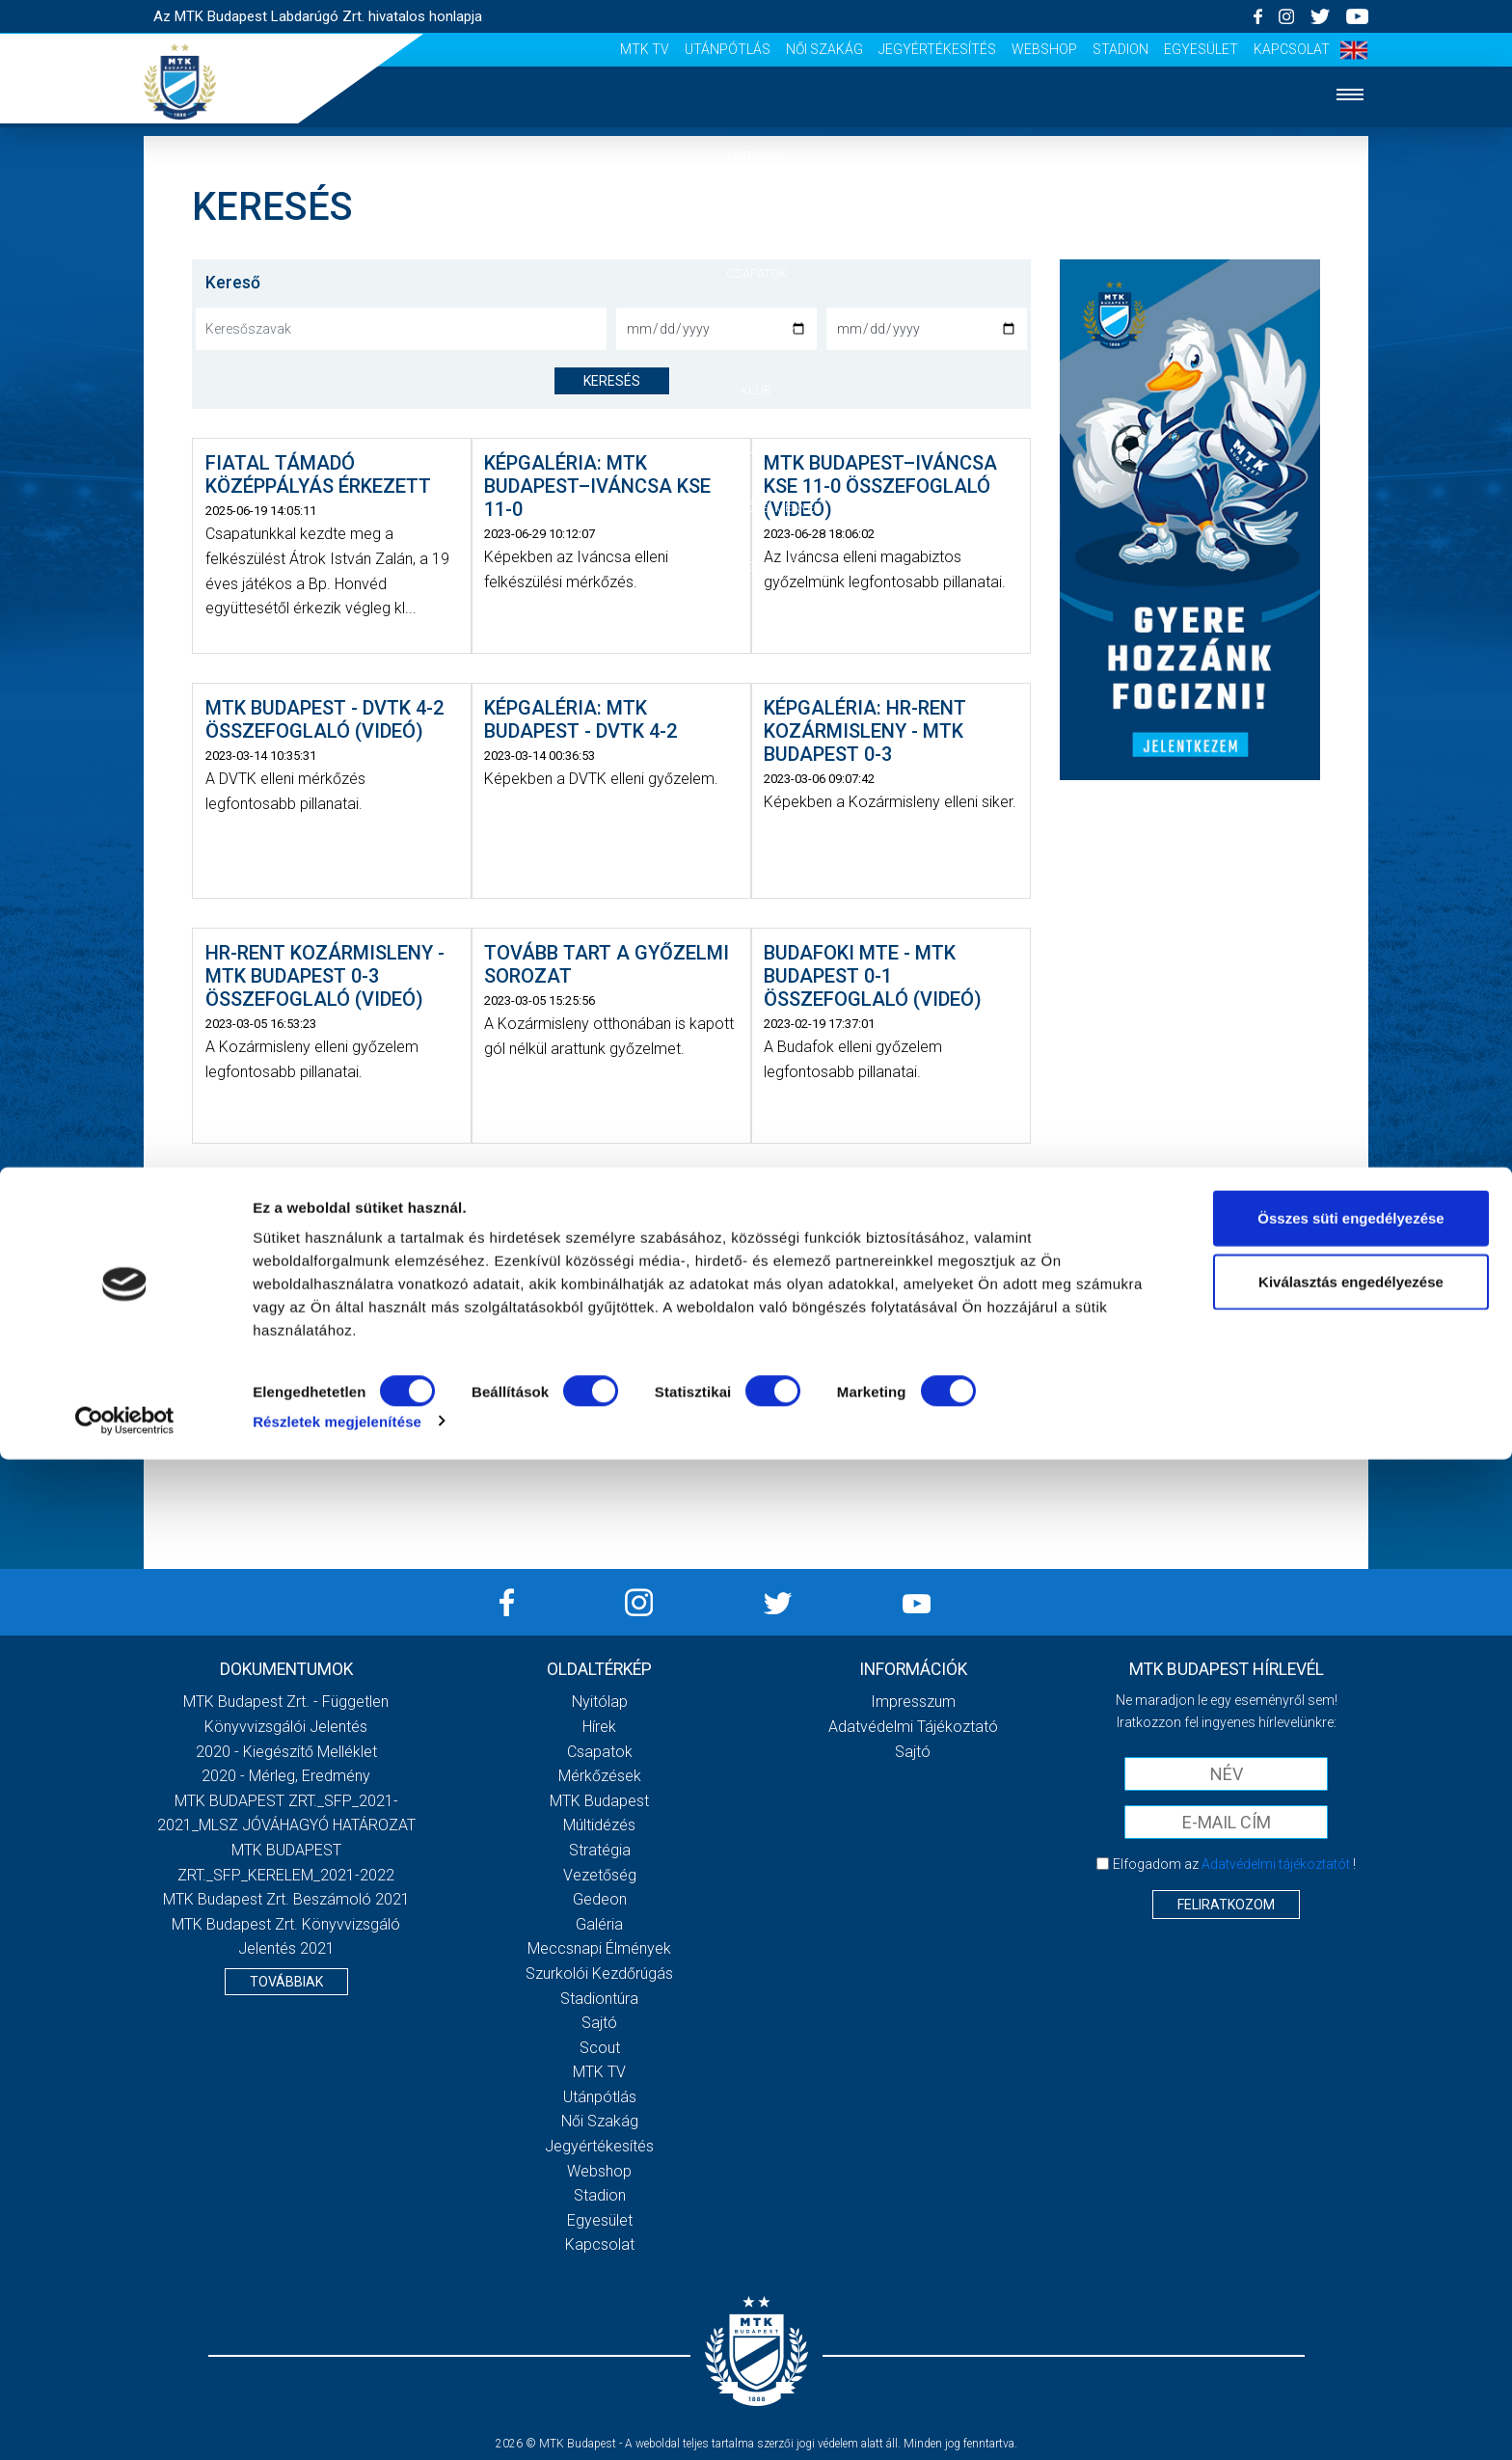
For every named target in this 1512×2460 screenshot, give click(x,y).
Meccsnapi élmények (599, 1948)
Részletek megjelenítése (337, 2422)
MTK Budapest (599, 1801)
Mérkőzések (756, 331)
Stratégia (600, 1850)
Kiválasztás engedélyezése (1351, 2282)
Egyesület (1201, 49)
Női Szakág (824, 49)
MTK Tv (644, 49)
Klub (756, 390)
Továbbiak (286, 1981)
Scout (600, 2048)
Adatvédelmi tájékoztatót (1276, 1864)
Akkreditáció (756, 566)
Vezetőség (599, 1875)
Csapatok (756, 273)
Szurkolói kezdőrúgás (599, 1973)
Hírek (756, 214)
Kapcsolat (1292, 49)
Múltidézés (599, 1825)
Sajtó (599, 2023)
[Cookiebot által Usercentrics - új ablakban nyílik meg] (124, 2422)
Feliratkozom (1226, 1904)
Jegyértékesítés (937, 49)
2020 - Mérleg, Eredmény (286, 1776)
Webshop (1044, 49)
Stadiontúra (599, 1998)
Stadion (1120, 49)
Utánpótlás (727, 49)
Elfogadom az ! (1234, 1864)
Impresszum (913, 1701)
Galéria (756, 449)
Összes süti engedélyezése (1350, 2218)
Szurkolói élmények (756, 507)
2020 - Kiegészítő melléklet (286, 1752)
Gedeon (600, 1899)
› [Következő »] (656, 1430)
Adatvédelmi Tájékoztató (913, 1726)
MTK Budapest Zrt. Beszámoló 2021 (286, 1899)
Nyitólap (756, 156)
